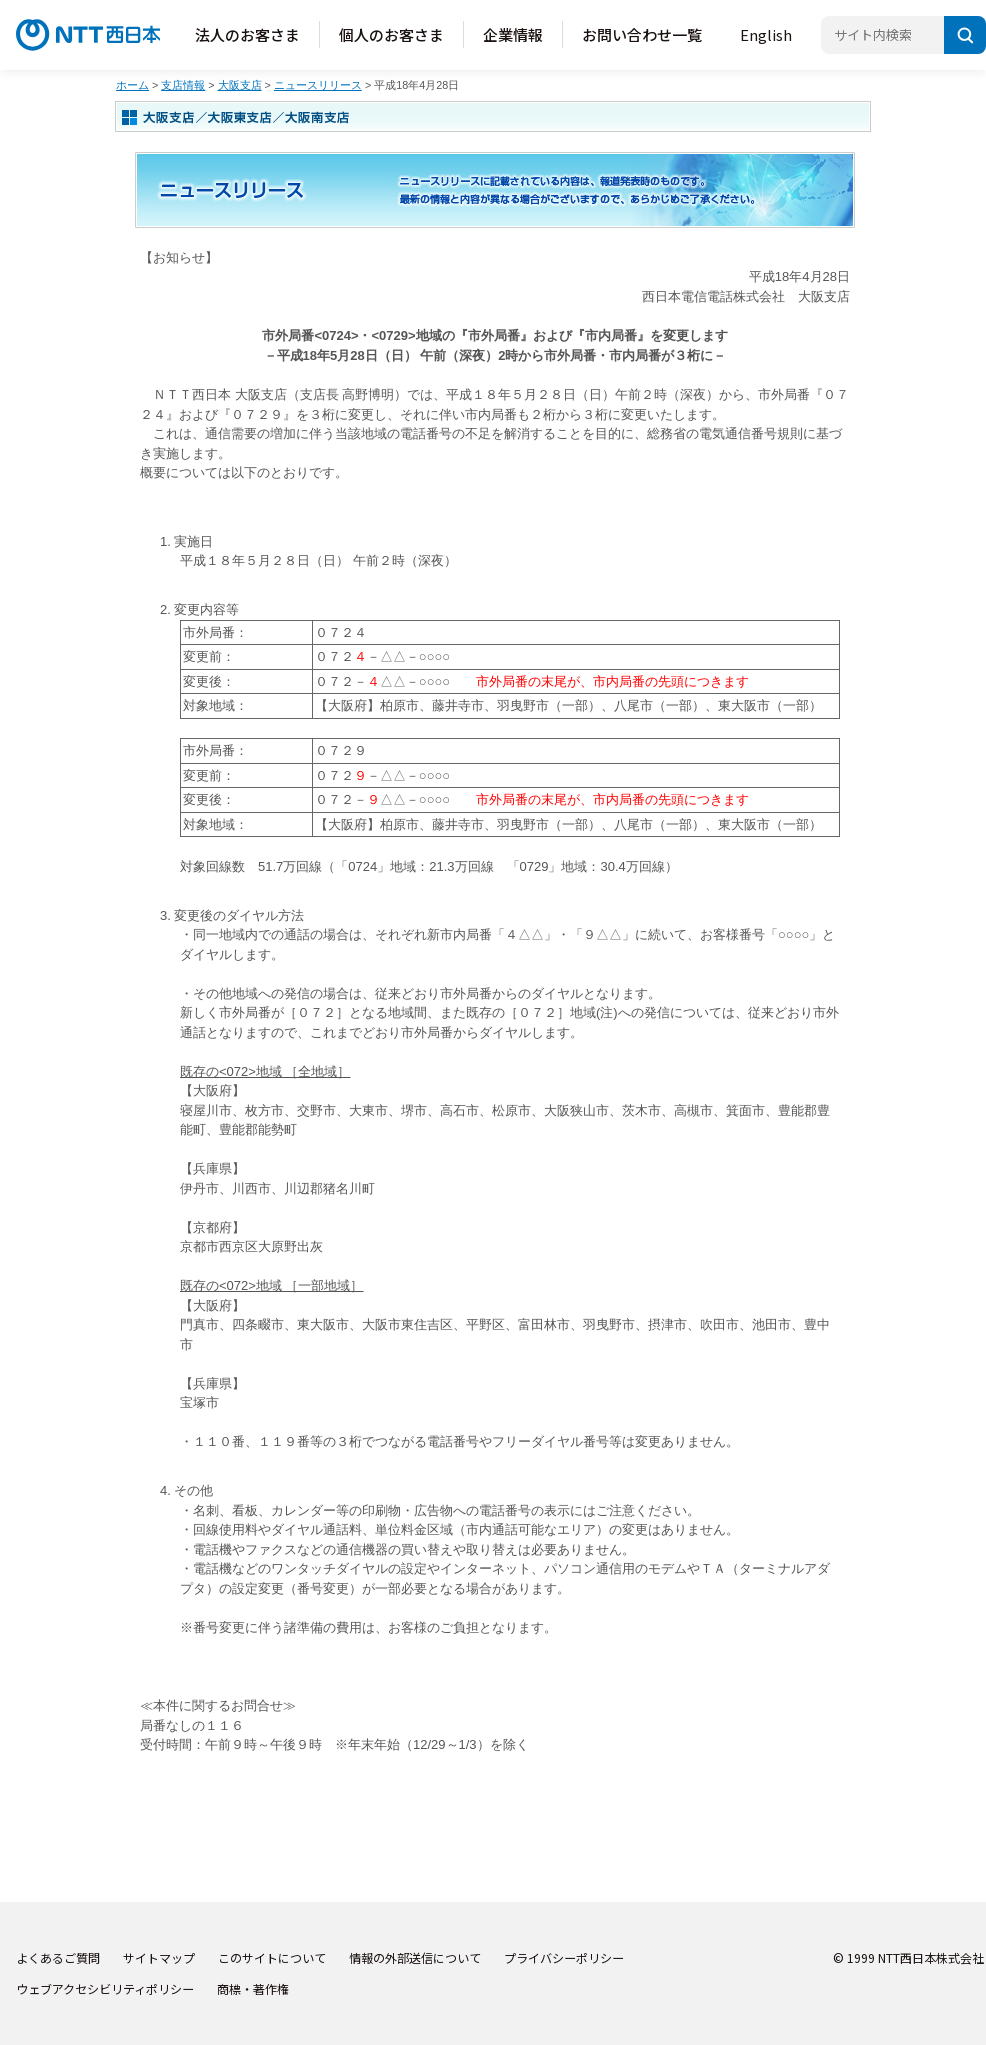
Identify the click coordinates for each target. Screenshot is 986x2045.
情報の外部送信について (415, 1957)
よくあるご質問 (58, 1957)
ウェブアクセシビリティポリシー (105, 1988)
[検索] (965, 35)
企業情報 (513, 34)
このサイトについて (272, 1957)
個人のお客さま (391, 34)
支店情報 (183, 85)
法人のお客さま (247, 34)
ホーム (132, 85)
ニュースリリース (318, 85)
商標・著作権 (253, 1988)
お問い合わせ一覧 (642, 34)
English (766, 34)
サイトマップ (159, 1957)
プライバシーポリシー (564, 1957)
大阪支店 (240, 85)
